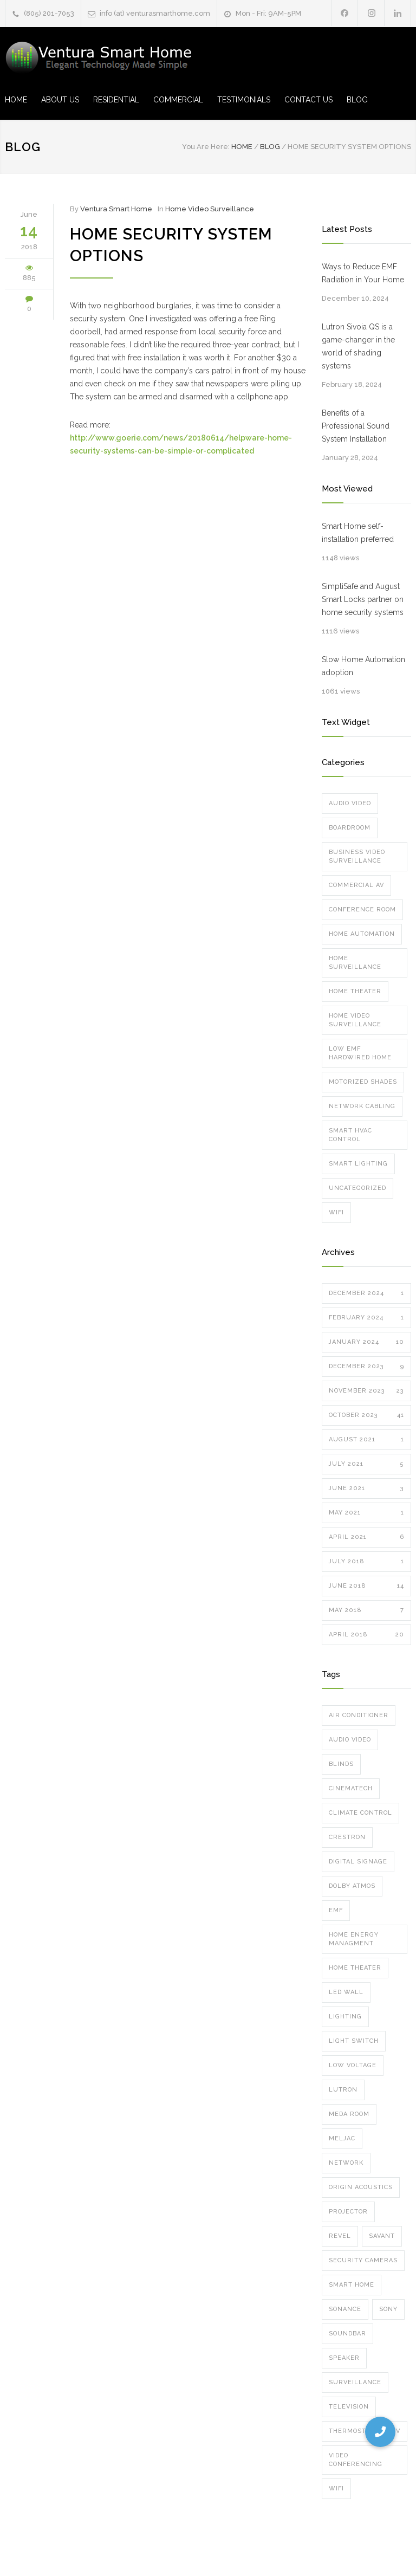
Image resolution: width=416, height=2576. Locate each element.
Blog (23, 147)
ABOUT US (60, 99)
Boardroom (349, 827)
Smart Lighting (358, 1163)
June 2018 (366, 1586)
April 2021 (366, 1537)
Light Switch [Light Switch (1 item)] (354, 2040)
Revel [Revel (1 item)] (340, 2236)
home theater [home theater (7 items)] (355, 1967)
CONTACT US (308, 99)
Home (241, 147)
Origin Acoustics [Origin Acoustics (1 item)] (361, 2187)
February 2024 (366, 1317)
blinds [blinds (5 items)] (341, 1764)
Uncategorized (357, 1188)
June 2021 (366, 1488)
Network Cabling (362, 1106)
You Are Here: (206, 147)
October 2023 (366, 1415)
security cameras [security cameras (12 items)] (363, 2260)
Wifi (336, 1212)
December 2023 (366, 1366)
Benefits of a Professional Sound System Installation (355, 426)
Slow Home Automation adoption (363, 666)
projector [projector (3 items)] (348, 2211)
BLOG (357, 99)
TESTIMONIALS (243, 99)
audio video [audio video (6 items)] (350, 1739)
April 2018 (366, 1634)
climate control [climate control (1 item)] (360, 1812)
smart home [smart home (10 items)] (351, 2284)
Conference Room (362, 909)
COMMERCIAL (178, 99)
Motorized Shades (363, 1081)
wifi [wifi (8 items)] (336, 2488)
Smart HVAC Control (350, 1135)
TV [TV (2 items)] (396, 2431)
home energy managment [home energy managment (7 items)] (354, 1939)
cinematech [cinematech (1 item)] (351, 1788)
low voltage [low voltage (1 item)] (352, 2065)
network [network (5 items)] (346, 2162)
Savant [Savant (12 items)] (382, 2236)
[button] (380, 2432)
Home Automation (362, 933)
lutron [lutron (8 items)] (343, 2089)
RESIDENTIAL (116, 99)
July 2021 (366, 1464)
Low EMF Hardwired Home (360, 1053)
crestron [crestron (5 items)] (347, 1837)
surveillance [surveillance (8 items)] (355, 2382)
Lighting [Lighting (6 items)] (345, 2016)
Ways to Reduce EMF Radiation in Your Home (363, 273)
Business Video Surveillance (357, 856)
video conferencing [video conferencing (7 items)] (355, 2460)
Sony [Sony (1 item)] (388, 2309)
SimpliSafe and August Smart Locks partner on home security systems (363, 599)
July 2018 (366, 1561)
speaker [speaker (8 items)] (344, 2357)
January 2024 (366, 1342)
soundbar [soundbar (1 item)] (347, 2333)
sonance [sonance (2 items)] (345, 2309)
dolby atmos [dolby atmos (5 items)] (352, 1885)
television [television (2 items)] (349, 2406)
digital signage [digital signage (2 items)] (358, 1861)
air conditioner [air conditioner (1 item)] (358, 1715)
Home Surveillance (355, 962)
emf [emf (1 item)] (336, 1910)
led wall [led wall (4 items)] (346, 1992)
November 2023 (366, 1391)
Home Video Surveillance (209, 209)
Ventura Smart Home (116, 209)
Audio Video (350, 803)
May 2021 (366, 1513)
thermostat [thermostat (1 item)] (351, 2431)
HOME (16, 99)
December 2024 (366, 1293)
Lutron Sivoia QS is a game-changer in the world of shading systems (358, 346)
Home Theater (355, 991)
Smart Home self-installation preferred (358, 532)
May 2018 (366, 1610)
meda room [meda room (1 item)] (349, 2114)
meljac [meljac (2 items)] (342, 2138)
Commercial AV (356, 885)
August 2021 (366, 1439)
